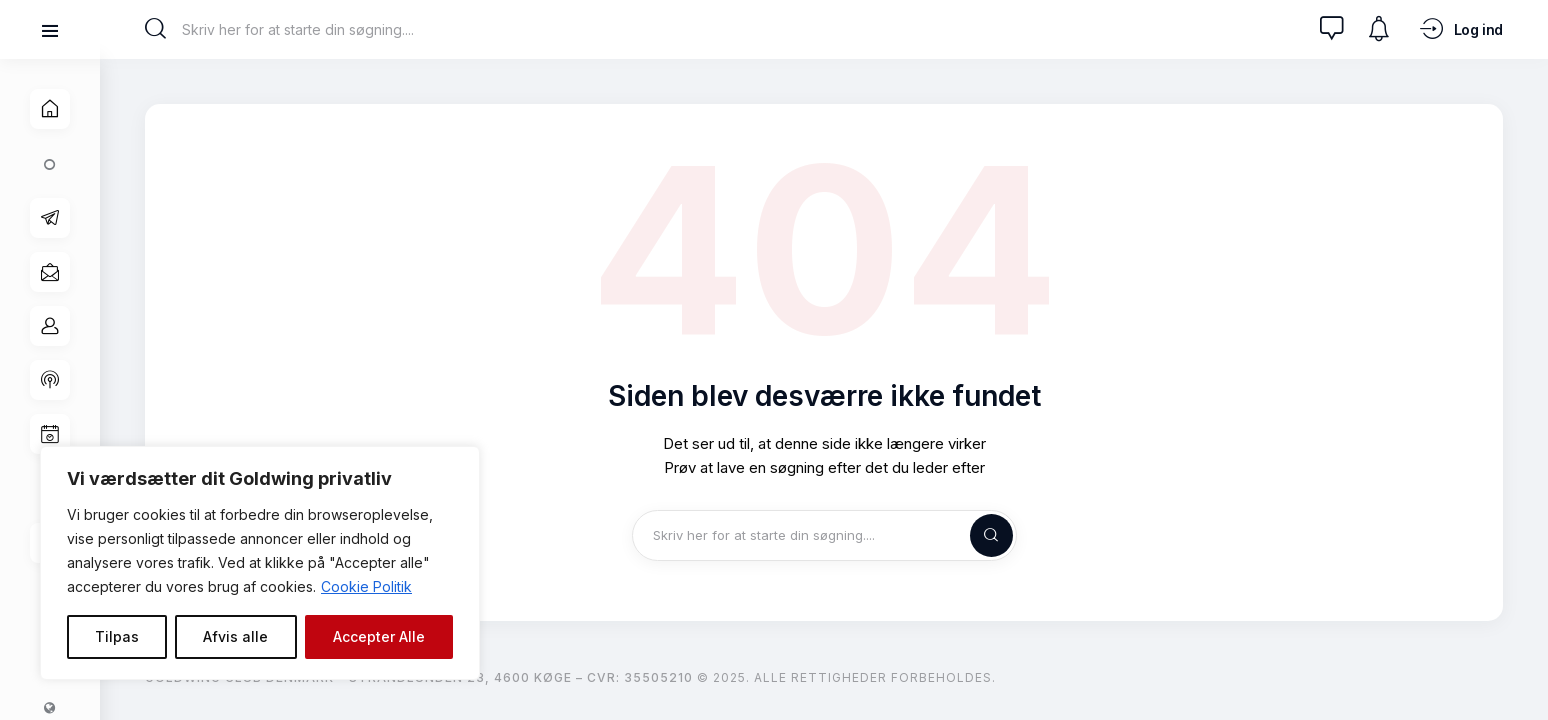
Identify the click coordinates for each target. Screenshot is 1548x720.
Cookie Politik (366, 586)
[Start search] (155, 29)
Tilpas (117, 636)
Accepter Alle (379, 636)
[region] (260, 563)
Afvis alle (235, 636)
